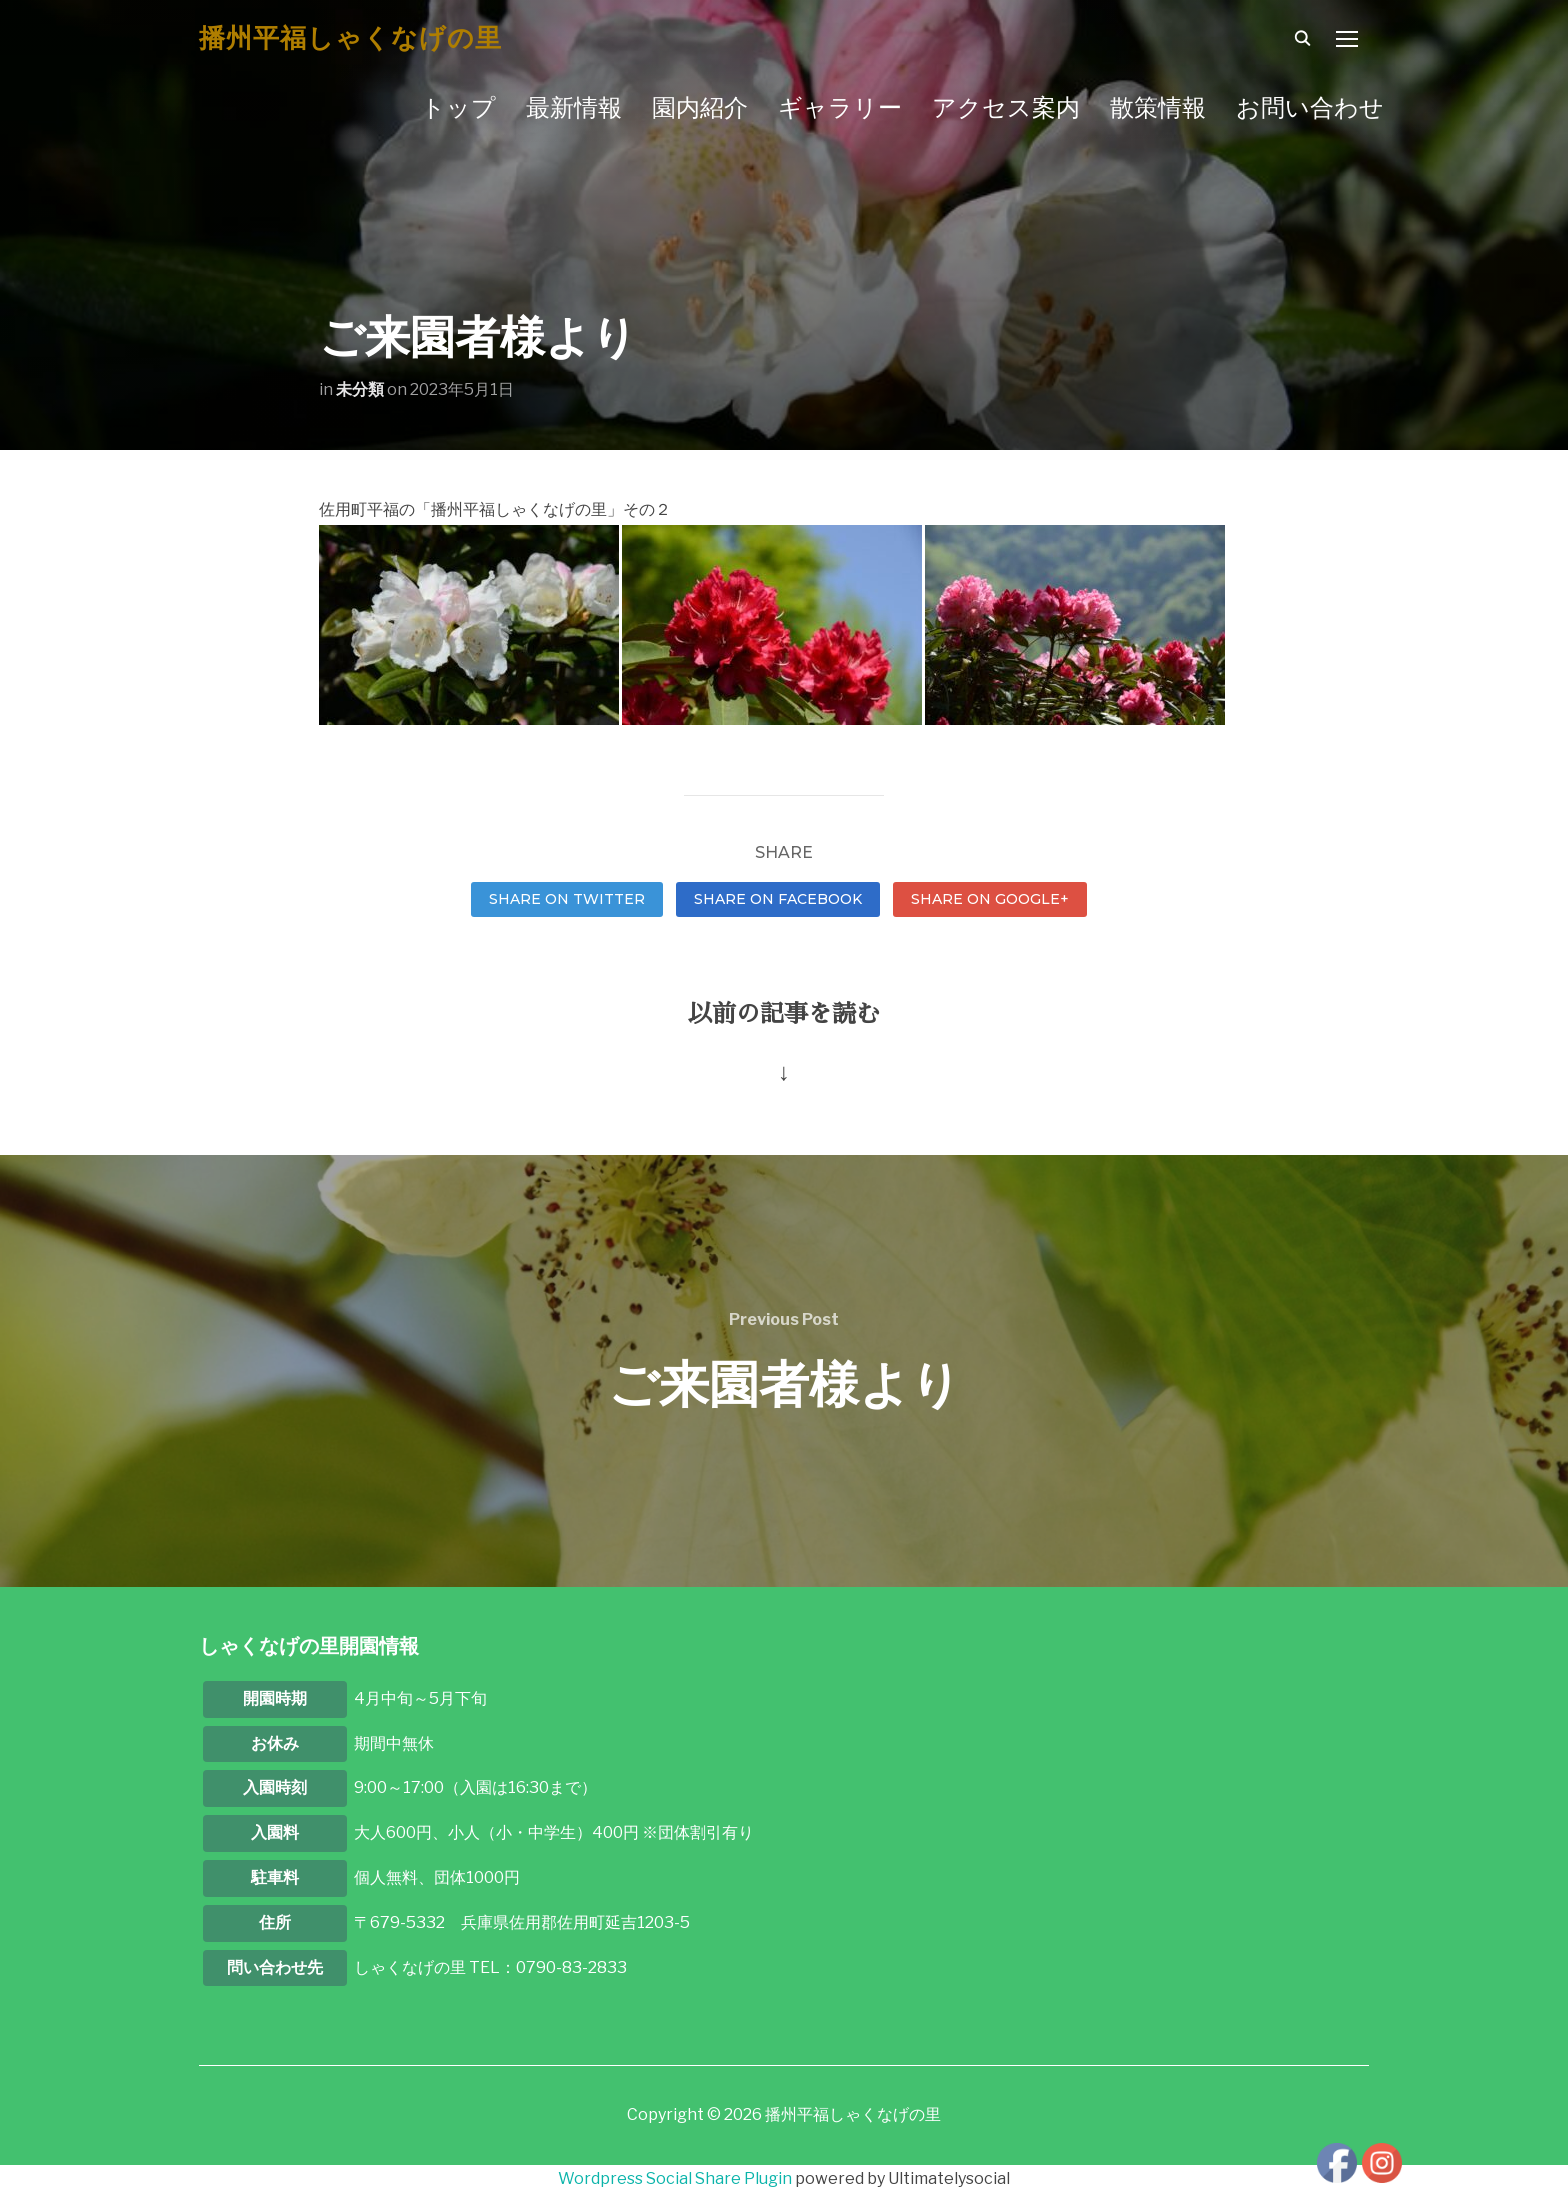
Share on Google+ (990, 899)
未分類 (360, 389)
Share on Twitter (567, 899)
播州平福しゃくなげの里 (350, 38)
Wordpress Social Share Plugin (676, 2178)
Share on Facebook (778, 899)
